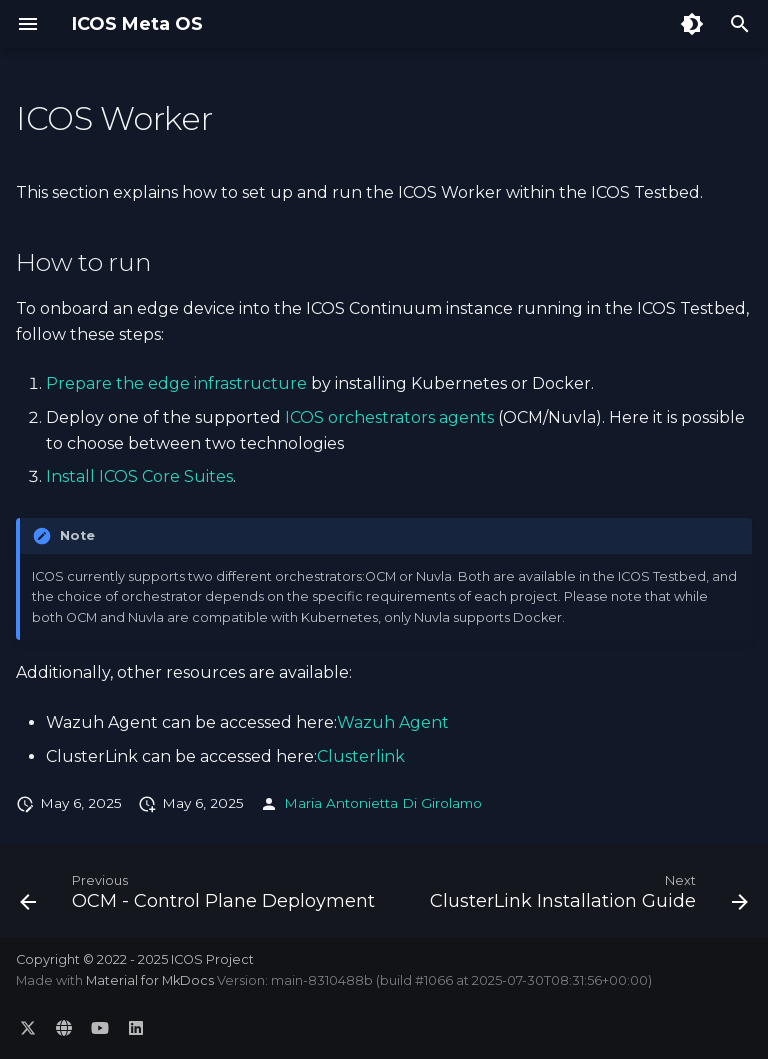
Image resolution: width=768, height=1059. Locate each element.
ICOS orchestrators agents (389, 417)
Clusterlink (361, 756)
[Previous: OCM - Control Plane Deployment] (199, 897)
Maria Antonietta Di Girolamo (383, 803)
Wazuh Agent (393, 722)
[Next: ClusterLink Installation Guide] (587, 897)
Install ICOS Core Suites (139, 476)
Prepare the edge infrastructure (176, 383)
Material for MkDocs (151, 980)
